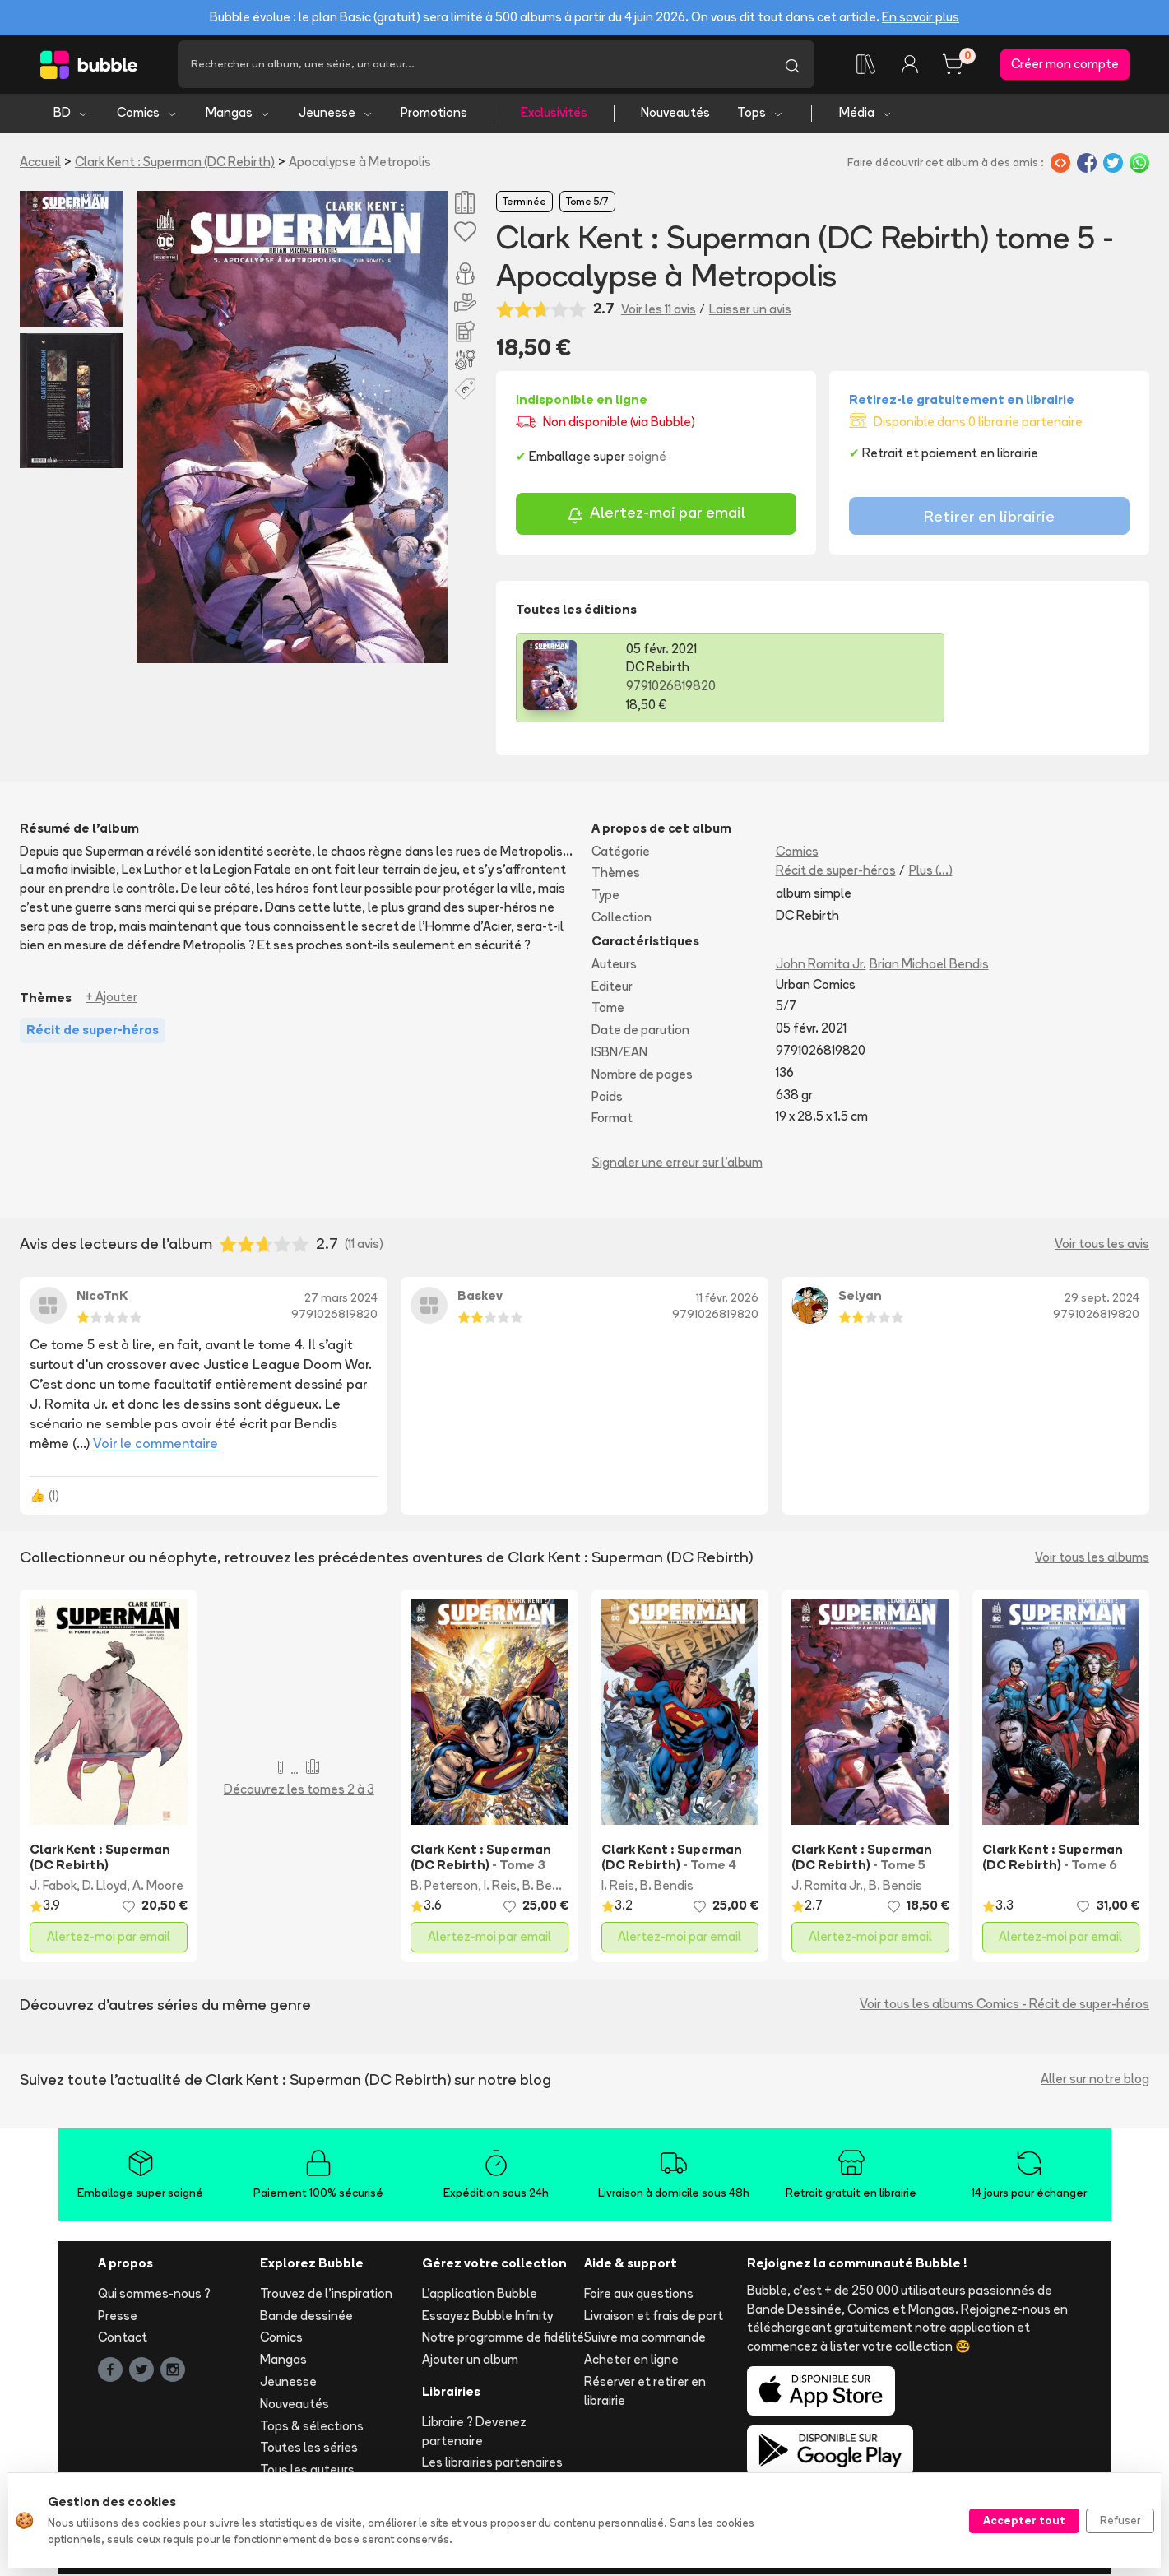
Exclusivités (554, 115)
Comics (147, 115)
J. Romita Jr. (827, 1888)
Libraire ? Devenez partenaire (474, 2433)
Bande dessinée (306, 2318)
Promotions (434, 115)
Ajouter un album (470, 2362)
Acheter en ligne (631, 2362)
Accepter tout (1024, 2520)
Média (866, 115)
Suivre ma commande (645, 2340)
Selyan (860, 1299)
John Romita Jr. (821, 966)
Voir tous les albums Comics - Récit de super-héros (1004, 2007)
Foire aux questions (639, 2296)
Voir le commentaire (155, 1445)
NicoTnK (102, 1299)
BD (71, 115)
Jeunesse (336, 115)
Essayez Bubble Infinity (487, 2318)
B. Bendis (549, 1888)
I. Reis (500, 1888)
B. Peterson (444, 1888)
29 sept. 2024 (1102, 1300)
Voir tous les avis (1102, 1246)
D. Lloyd (104, 1888)
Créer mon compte (1065, 65)
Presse (117, 2318)
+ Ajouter (111, 1000)
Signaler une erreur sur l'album (677, 1165)
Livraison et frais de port (653, 2318)
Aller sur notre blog (1095, 2082)
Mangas (238, 115)
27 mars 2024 (341, 1300)
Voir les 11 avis (658, 311)
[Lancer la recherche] (792, 66)
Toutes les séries (309, 2450)
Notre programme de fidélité (503, 2340)
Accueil (40, 164)
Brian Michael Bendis (929, 966)
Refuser (1120, 2520)
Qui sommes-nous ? (154, 2296)
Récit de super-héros (836, 873)
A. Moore (157, 1888)
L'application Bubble (479, 2296)
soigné (647, 459)
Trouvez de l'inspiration (326, 2296)
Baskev (480, 1299)
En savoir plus (920, 17)
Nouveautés (675, 115)
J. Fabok (53, 1888)
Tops (760, 115)
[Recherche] (474, 66)
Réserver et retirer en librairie (645, 2394)
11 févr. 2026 (727, 1300)
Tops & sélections (312, 2428)
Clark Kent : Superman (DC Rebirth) (175, 164)
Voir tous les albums (1092, 1560)
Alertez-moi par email (656, 518)
